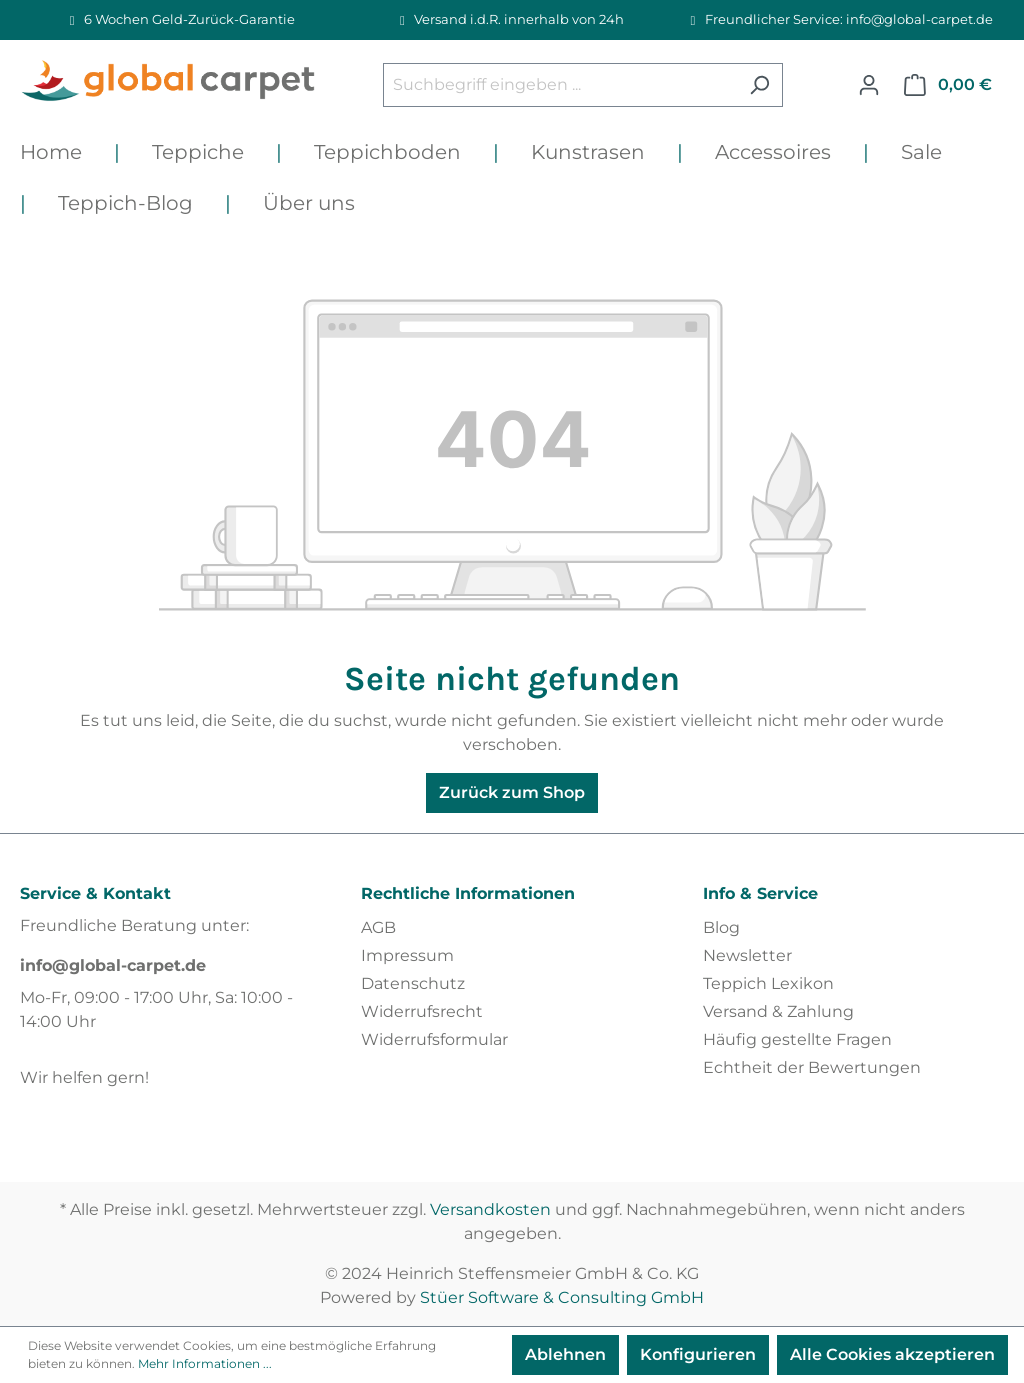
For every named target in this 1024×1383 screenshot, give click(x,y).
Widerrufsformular (434, 1039)
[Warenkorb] (948, 85)
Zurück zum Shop (512, 792)
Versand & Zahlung (778, 1011)
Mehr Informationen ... (205, 1363)
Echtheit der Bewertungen (812, 1067)
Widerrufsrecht (422, 1011)
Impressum (407, 955)
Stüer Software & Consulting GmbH (562, 1297)
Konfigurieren (698, 1354)
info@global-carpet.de (113, 965)
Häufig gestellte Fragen (797, 1039)
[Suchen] (759, 85)
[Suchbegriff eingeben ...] (560, 85)
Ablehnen (565, 1354)
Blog (721, 927)
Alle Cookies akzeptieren (892, 1354)
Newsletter (747, 955)
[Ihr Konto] (869, 85)
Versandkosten (490, 1209)
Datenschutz (413, 983)
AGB (378, 927)
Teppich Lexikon (768, 983)
